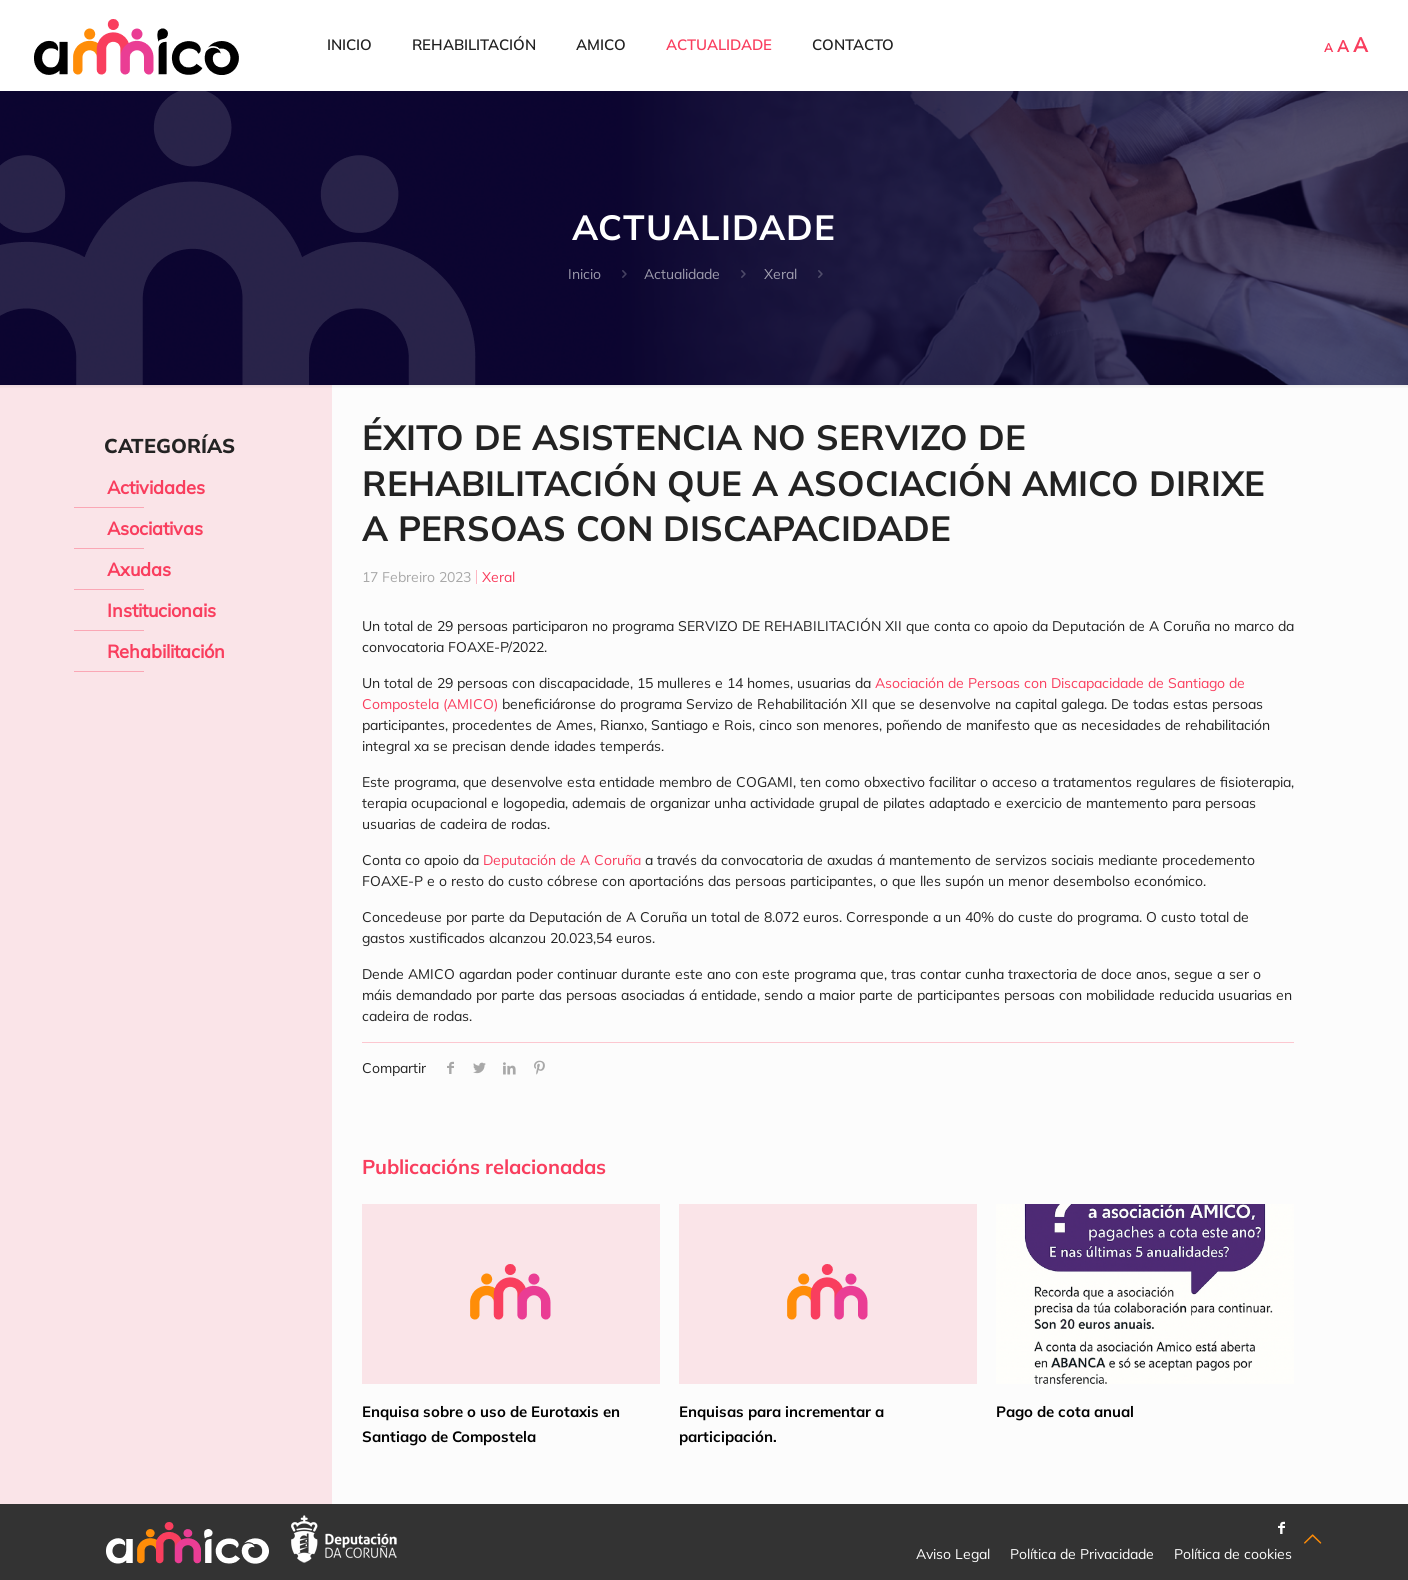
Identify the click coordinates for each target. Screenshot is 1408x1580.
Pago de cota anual (1065, 1411)
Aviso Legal (953, 1554)
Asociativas (155, 528)
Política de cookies (1233, 1554)
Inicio (584, 274)
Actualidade (682, 274)
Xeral (780, 274)
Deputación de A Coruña (564, 860)
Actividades (156, 487)
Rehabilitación (166, 651)
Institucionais (161, 610)
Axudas (139, 569)
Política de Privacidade (1082, 1554)
